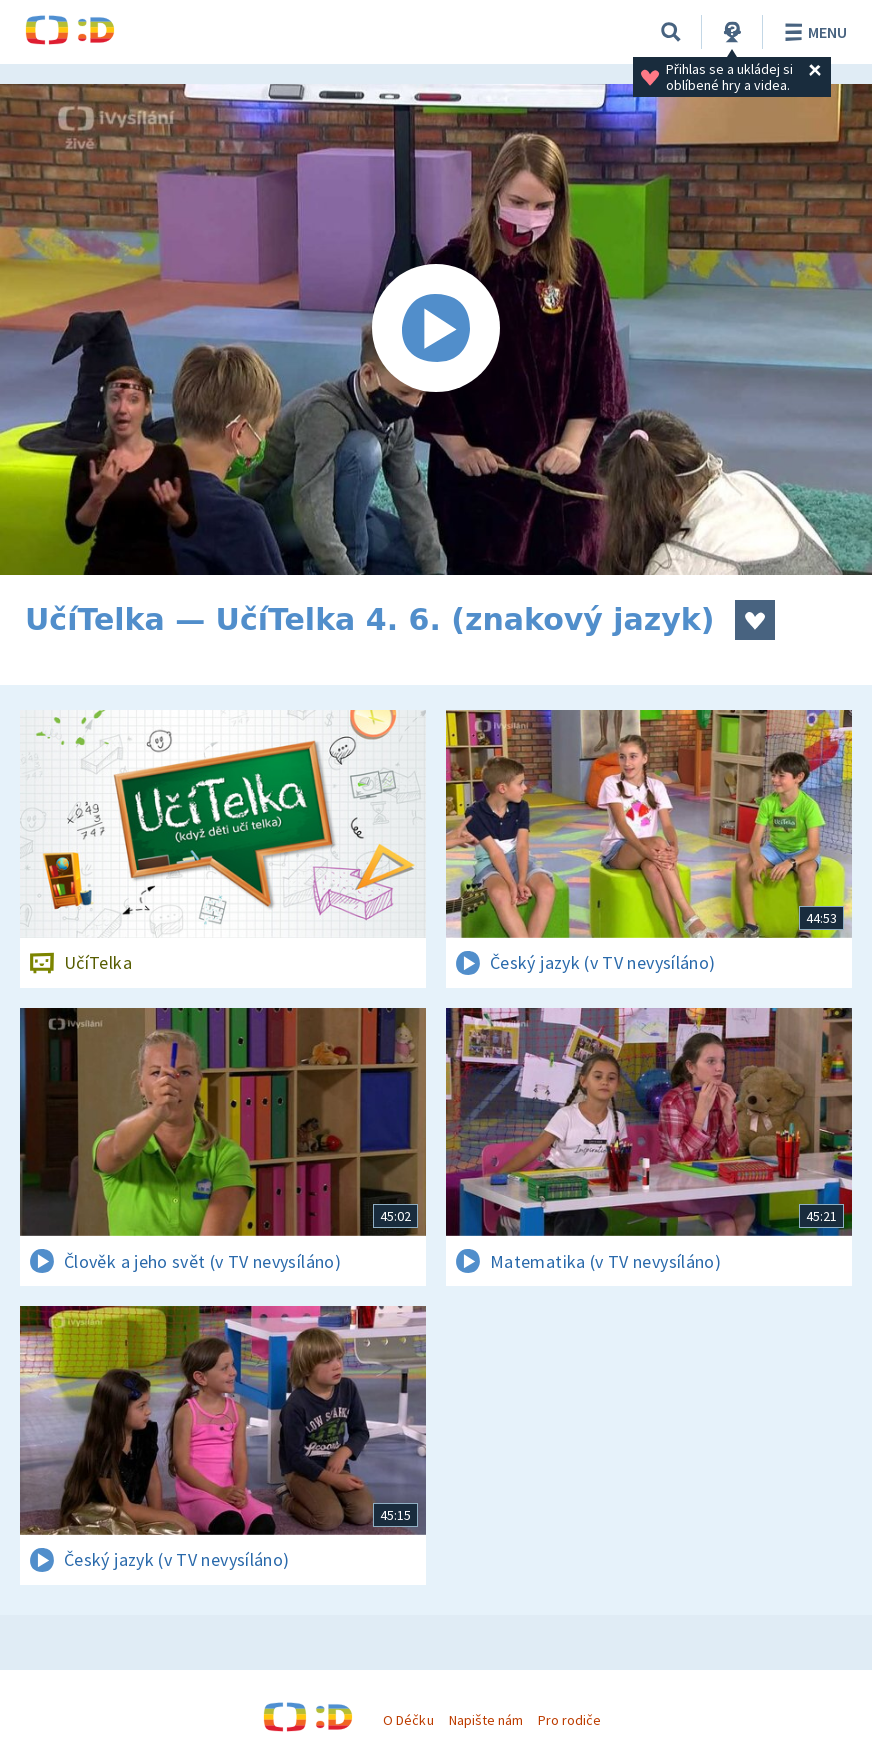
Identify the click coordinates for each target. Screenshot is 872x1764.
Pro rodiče (569, 1720)
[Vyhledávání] (671, 32)
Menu (812, 32)
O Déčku (408, 1720)
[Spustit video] (436, 329)
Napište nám (486, 1720)
